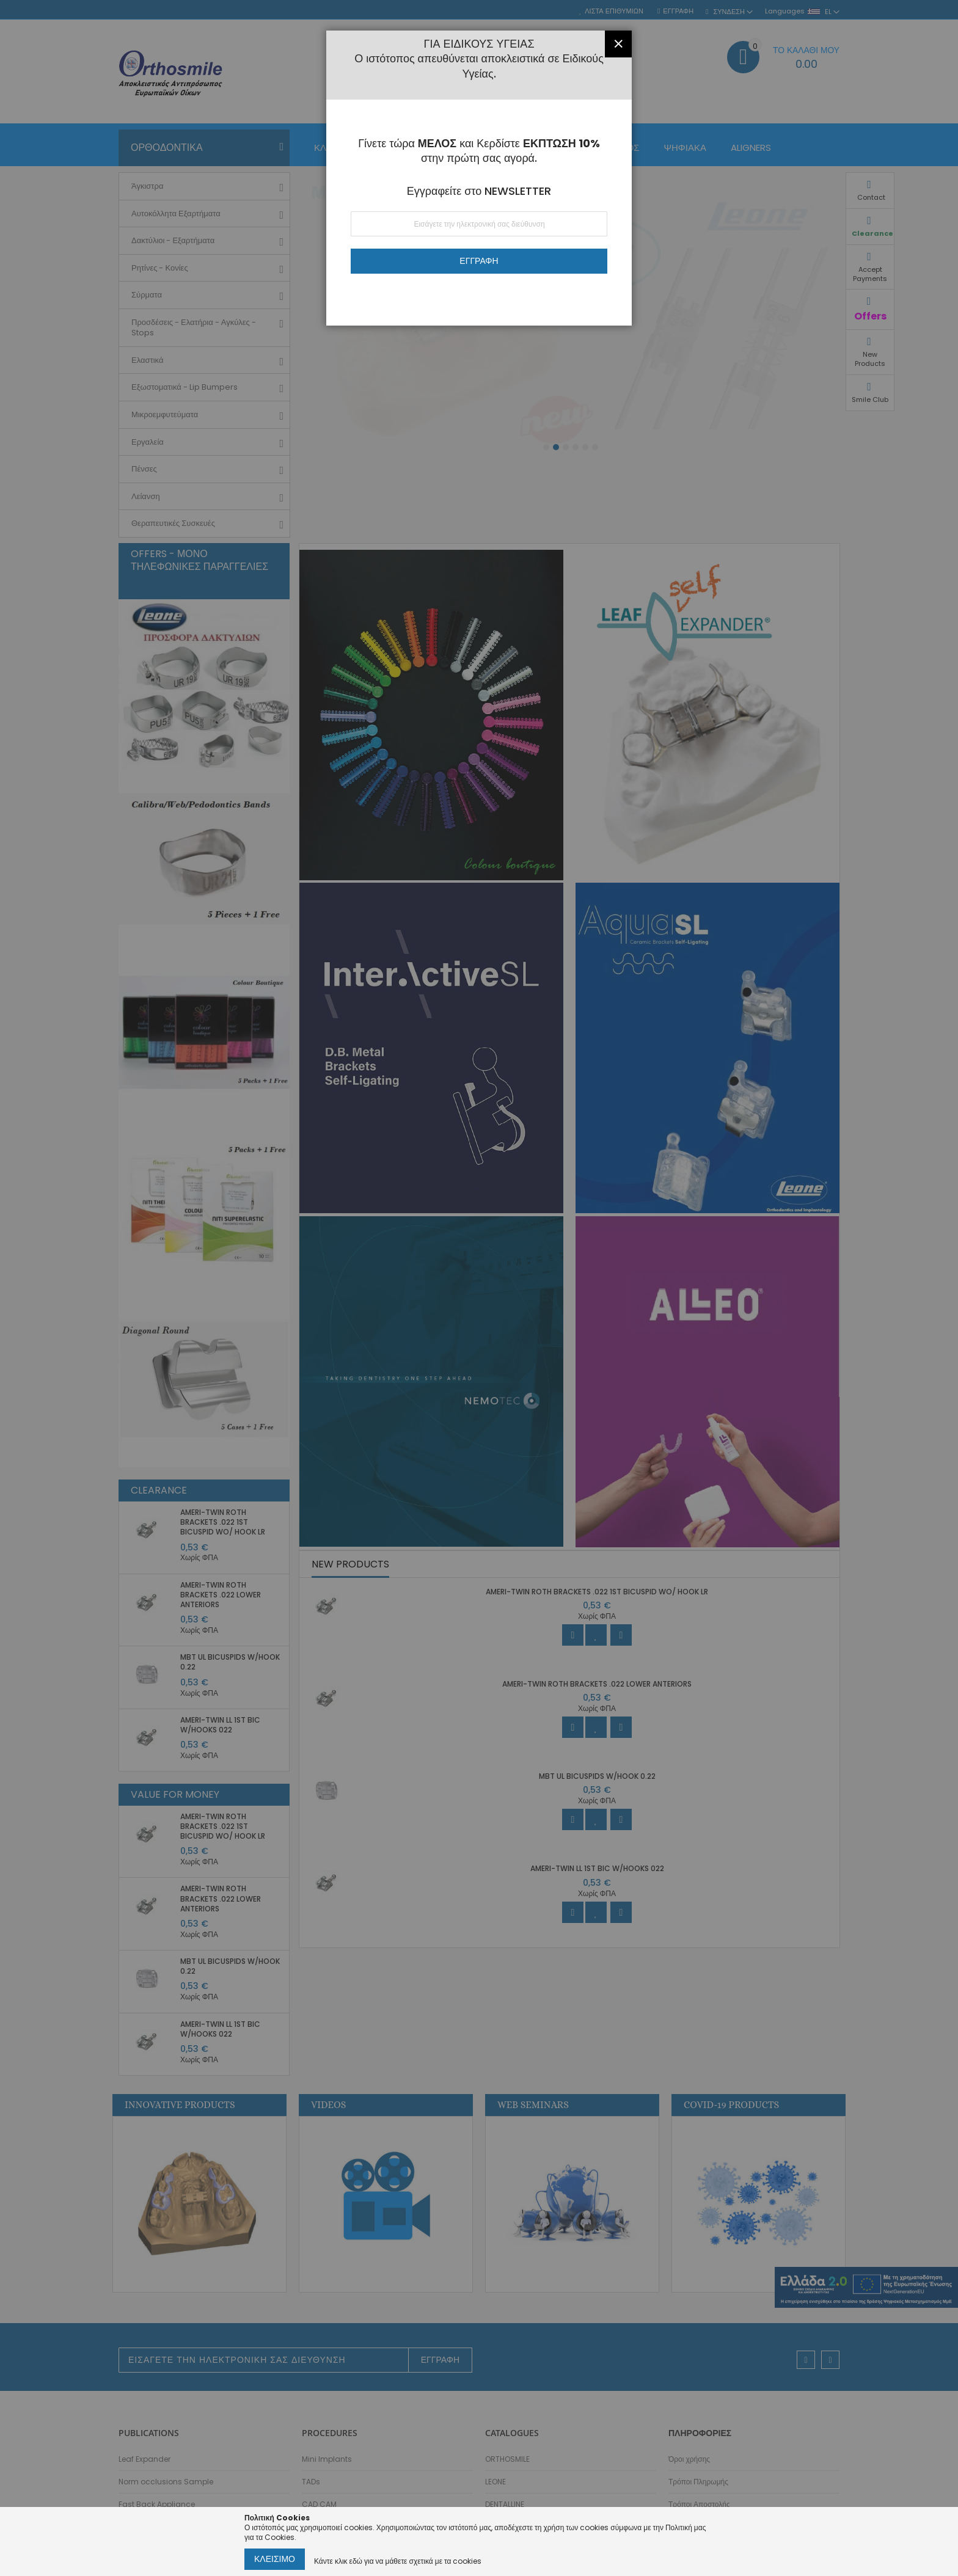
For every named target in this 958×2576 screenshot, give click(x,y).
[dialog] (479, 1288)
